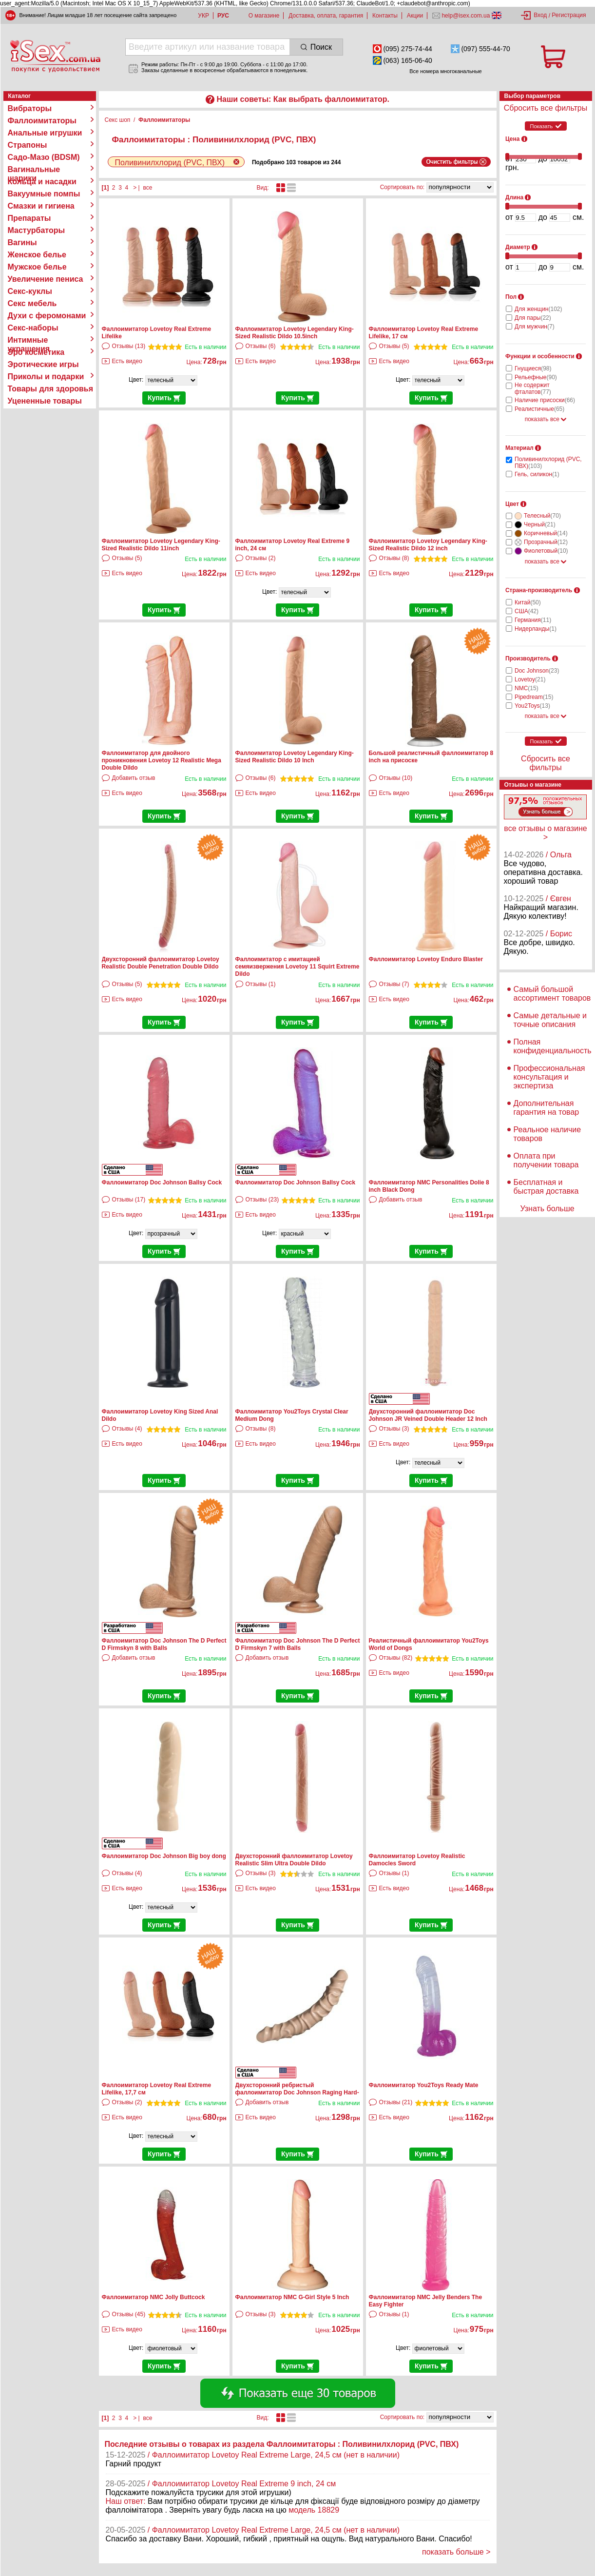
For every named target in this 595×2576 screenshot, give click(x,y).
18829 (329, 2510)
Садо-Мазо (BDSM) (44, 157)
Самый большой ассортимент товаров (552, 993)
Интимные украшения (29, 340)
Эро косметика (36, 352)
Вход (540, 15)
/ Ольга (559, 855)
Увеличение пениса (45, 279)
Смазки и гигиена (41, 206)
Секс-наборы (33, 328)
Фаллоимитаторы (42, 120)
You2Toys (532, 705)
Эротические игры (43, 364)
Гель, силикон (537, 474)
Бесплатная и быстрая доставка (546, 1186)
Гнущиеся (533, 368)
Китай (528, 602)
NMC (526, 688)
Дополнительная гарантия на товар (546, 1107)
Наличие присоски (545, 400)
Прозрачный (546, 542)
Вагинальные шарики (34, 169)
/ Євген (558, 898)
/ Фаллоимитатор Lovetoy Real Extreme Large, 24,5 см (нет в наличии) (274, 2455)
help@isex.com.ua (466, 15)
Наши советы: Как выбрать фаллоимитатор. (302, 99)
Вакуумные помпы (44, 194)
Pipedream (534, 697)
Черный (540, 524)
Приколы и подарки (46, 376)
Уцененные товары (45, 401)
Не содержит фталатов (533, 388)
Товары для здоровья (50, 389)
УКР (203, 15)
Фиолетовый (546, 550)
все (147, 187)
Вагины (22, 242)
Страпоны (27, 145)
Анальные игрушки (45, 133)
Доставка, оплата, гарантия (325, 15)
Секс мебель (32, 303)
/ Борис (559, 934)
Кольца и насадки (42, 181)
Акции (415, 15)
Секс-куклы (30, 291)
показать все (546, 419)
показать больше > (456, 2552)
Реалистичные (539, 409)
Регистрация (569, 15)
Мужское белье (37, 267)
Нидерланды (536, 628)
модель (301, 2510)
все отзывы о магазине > (545, 832)
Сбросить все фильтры (545, 108)
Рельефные (536, 377)
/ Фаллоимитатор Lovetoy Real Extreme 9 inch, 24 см (242, 2483)
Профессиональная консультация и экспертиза (549, 1077)
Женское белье (37, 255)
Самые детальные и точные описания (550, 1019)
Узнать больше (547, 1208)
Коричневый (546, 533)
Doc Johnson (537, 670)
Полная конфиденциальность (553, 1046)
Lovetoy (530, 679)
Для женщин (538, 309)
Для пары (533, 317)
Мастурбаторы (36, 230)
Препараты (29, 218)
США (526, 611)
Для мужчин (535, 326)
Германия (533, 620)
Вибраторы (30, 108)
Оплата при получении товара (546, 1160)
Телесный (542, 515)
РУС (223, 15)
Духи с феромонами (47, 315)
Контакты (385, 15)
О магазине (264, 15)
